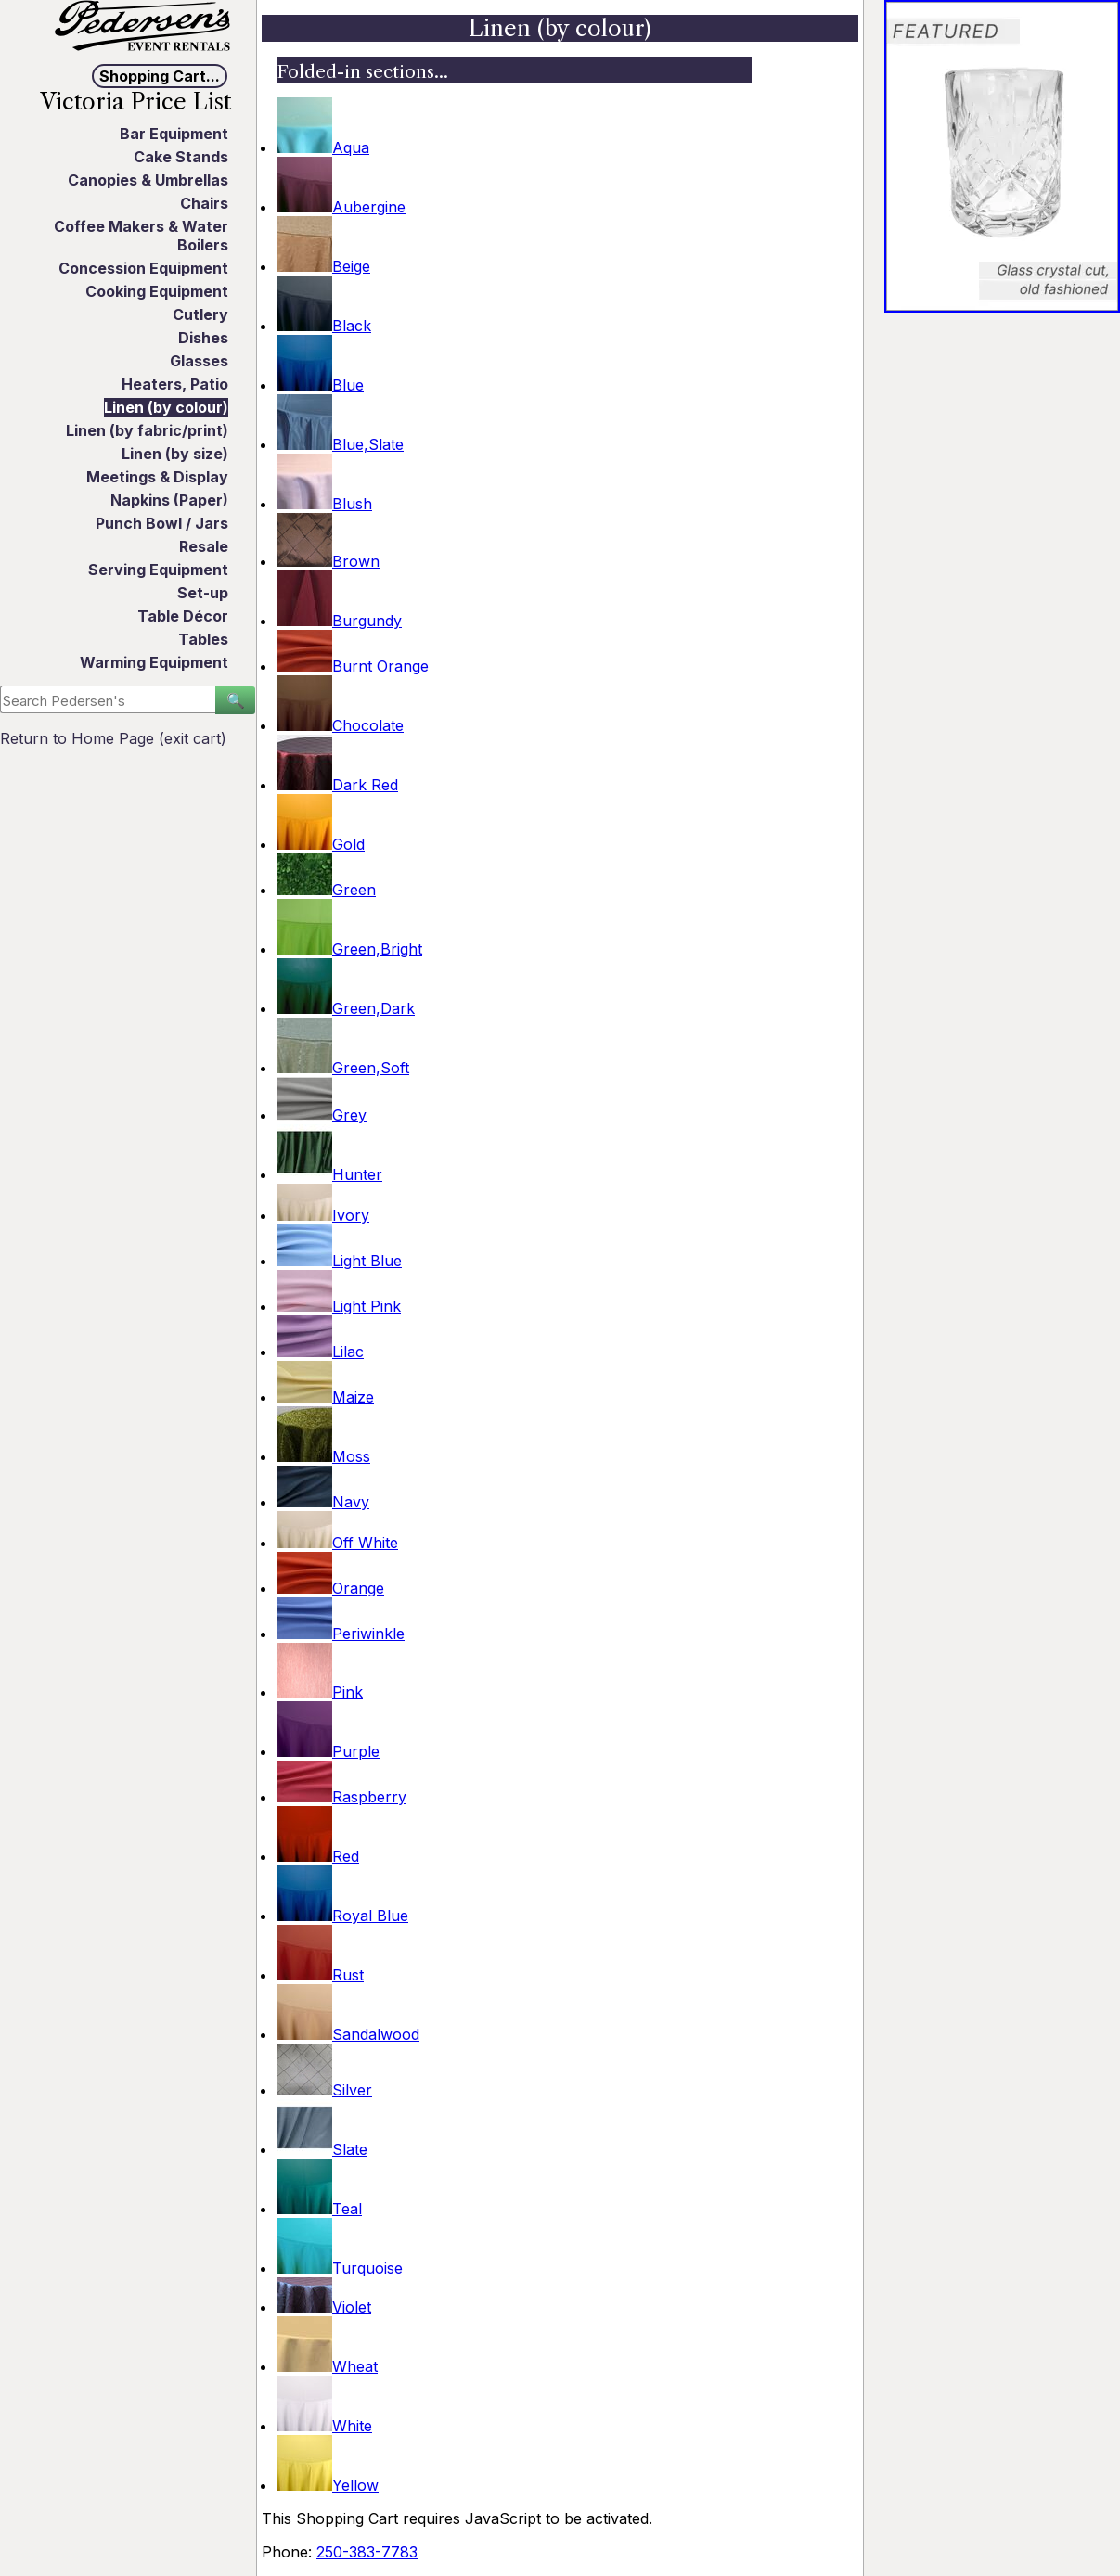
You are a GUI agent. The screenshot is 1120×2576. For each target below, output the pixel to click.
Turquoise (340, 2268)
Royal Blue (342, 1915)
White (324, 2425)
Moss (323, 1456)
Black (324, 325)
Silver (324, 2090)
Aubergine (341, 207)
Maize (325, 1397)
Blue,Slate (340, 444)
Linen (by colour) (166, 407)
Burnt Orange (353, 666)
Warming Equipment (154, 662)
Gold (321, 844)
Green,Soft (343, 1067)
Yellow (328, 2485)
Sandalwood (348, 2034)
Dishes (203, 337)
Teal (319, 2208)
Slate (322, 2149)
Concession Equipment (143, 268)
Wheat (327, 2366)
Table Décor (182, 616)
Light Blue (339, 1260)
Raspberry (341, 1797)
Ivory (323, 1215)
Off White (337, 1542)
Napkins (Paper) (169, 500)
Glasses (199, 361)
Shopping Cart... (159, 76)
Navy (323, 1502)
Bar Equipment (174, 133)
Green (326, 889)
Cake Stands (181, 156)
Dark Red (337, 784)
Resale (203, 546)
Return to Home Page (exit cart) (113, 738)
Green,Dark (346, 1008)
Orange (330, 1588)
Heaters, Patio (175, 384)
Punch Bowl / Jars (162, 523)
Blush (324, 503)
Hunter (329, 1174)
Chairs (204, 203)
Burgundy (339, 620)
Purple (328, 1751)
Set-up (202, 592)
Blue (320, 385)
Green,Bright (349, 949)
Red (318, 1856)
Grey (322, 1115)
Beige (323, 266)
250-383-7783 (367, 2552)
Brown (328, 561)
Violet (324, 2307)
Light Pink (339, 1306)
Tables (203, 639)
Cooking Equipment (156, 291)
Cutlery (200, 314)
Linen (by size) (175, 453)
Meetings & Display (157, 477)
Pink (320, 1692)
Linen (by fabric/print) (147, 430)
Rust (320, 1975)
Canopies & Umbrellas (148, 180)
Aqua (323, 147)
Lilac (320, 1351)
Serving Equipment (158, 569)
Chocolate (340, 725)
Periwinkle (341, 1633)
